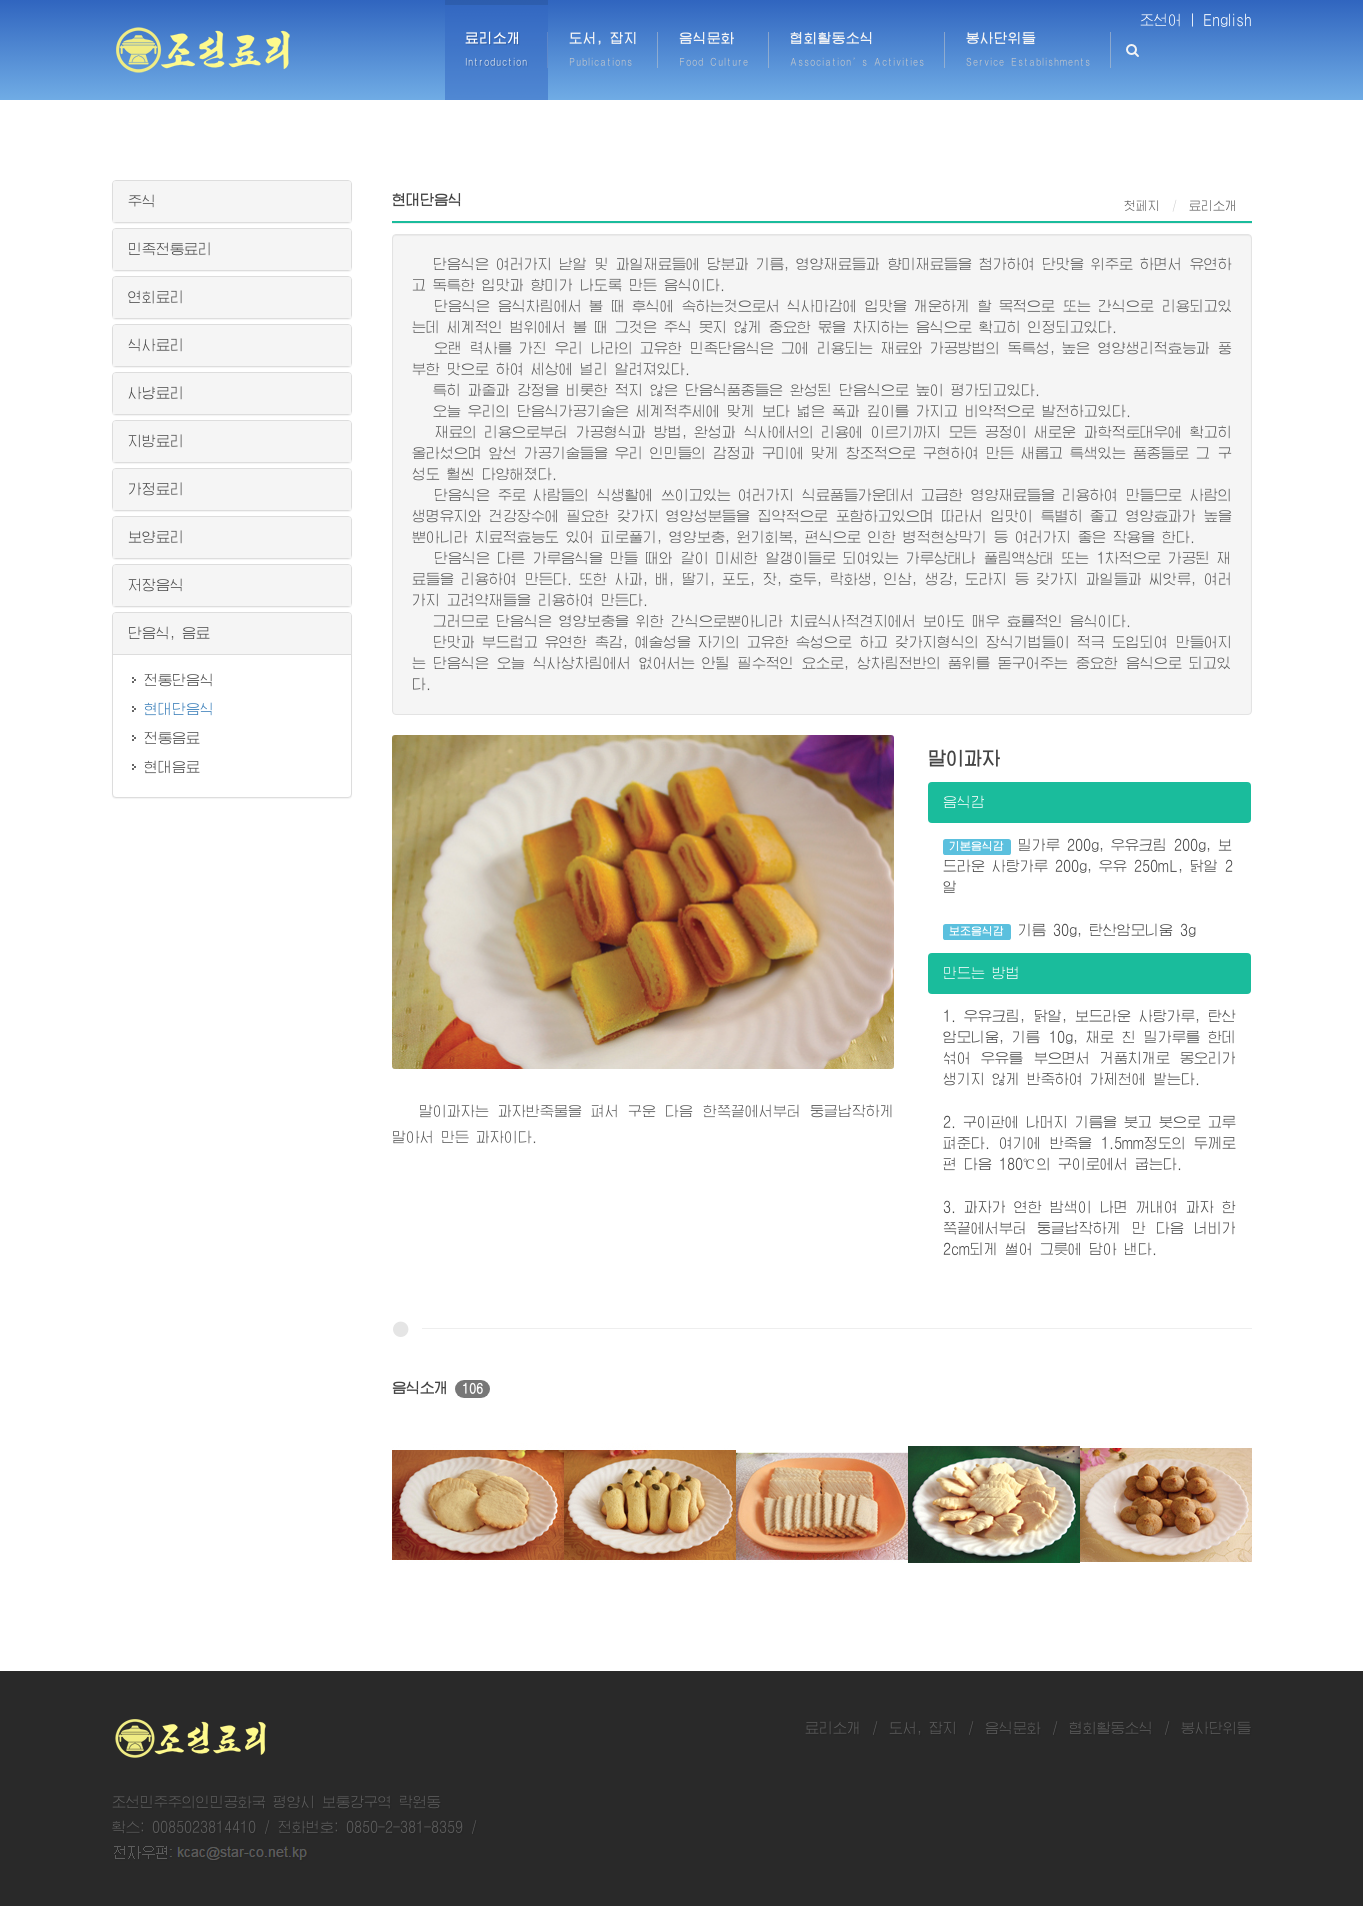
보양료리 (156, 537)
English (1227, 20)
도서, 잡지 (923, 1728)
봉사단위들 (1216, 1728)
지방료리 (156, 441)
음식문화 (1013, 1728)
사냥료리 (156, 393)
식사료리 (156, 345)
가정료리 (156, 489)
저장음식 (156, 585)
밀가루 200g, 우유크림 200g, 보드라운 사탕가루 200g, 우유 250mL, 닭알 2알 (1088, 866)
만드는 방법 (981, 973)
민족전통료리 (170, 249)
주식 (142, 201)
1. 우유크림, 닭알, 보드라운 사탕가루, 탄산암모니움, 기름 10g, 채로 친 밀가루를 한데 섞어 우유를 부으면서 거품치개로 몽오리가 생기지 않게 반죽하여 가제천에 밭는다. (1089, 1047)
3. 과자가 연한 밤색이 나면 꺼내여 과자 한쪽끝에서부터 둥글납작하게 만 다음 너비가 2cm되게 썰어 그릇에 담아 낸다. (1089, 1228)
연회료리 (156, 297)
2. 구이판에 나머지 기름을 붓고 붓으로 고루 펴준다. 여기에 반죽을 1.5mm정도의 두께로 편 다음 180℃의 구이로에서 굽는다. (1089, 1143)
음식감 (964, 802)
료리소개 (833, 1728)
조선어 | (1168, 20)
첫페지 (1142, 206)
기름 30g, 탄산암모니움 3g (1069, 931)
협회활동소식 (1111, 1728)
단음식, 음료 (169, 633)
